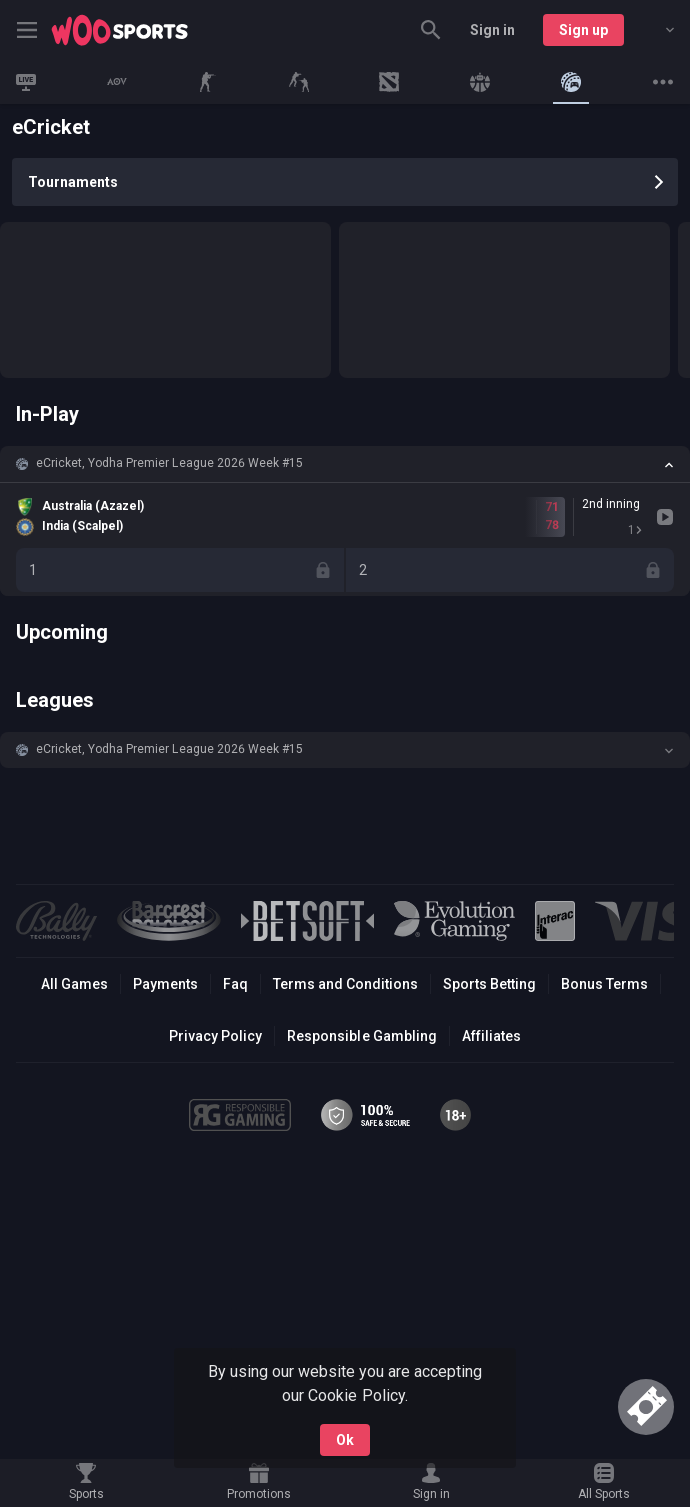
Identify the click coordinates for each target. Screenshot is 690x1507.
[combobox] (655, 30)
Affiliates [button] (491, 1036)
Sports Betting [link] (489, 984)
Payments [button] (165, 984)
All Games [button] (74, 984)
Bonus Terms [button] (604, 984)
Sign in (492, 30)
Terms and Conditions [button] (345, 984)
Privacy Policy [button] (215, 1036)
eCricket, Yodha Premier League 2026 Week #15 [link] (169, 463)
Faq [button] (235, 984)
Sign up (583, 30)
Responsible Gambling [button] (361, 1036)
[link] (120, 30)
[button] (345, 464)
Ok (345, 1440)
